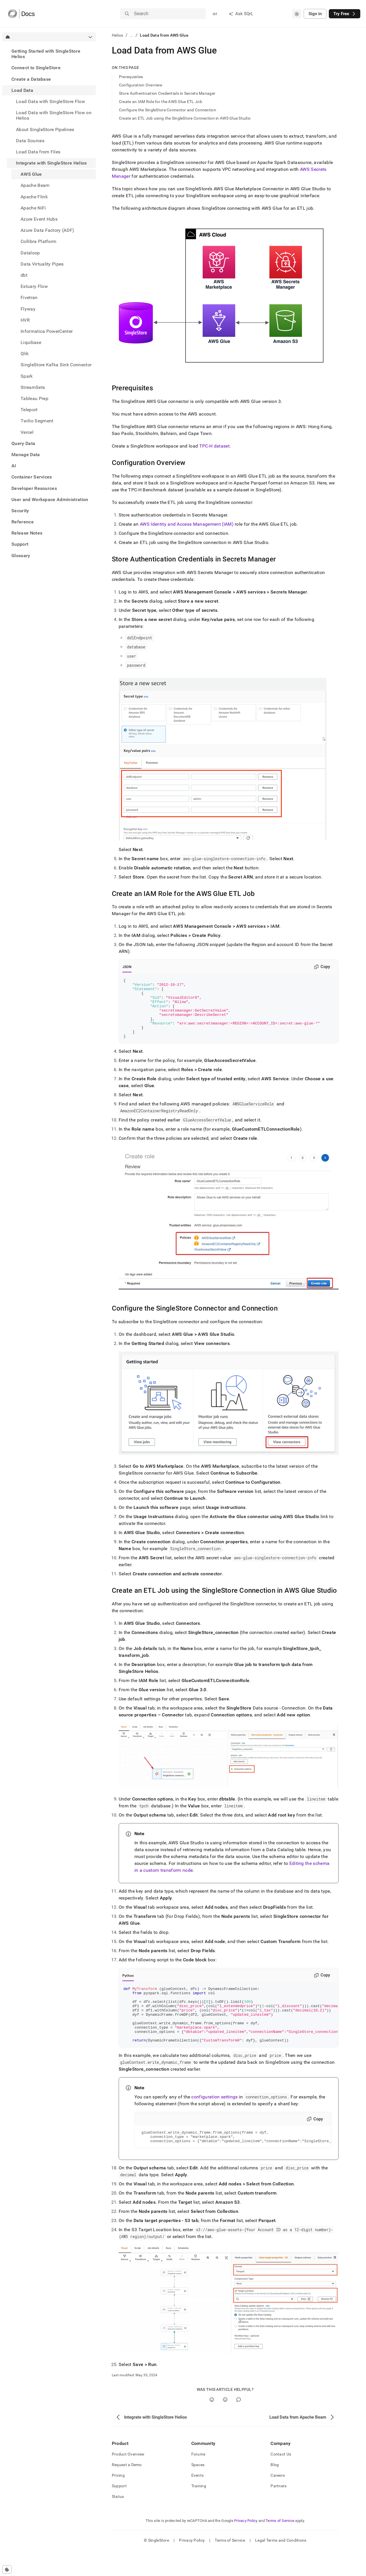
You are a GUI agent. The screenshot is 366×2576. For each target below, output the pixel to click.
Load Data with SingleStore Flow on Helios (54, 115)
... (132, 35)
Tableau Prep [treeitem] (34, 398)
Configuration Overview (140, 85)
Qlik (25, 353)
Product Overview (128, 2480)
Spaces (198, 2490)
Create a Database (31, 79)
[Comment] (238, 2425)
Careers (277, 2501)
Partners (278, 2511)
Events (197, 2501)
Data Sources (30, 140)
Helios (117, 35)
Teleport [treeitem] (29, 409)
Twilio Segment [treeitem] (37, 421)
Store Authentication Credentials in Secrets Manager (167, 93)
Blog (274, 2490)
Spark (27, 376)
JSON (127, 967)
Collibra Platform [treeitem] (38, 241)
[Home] (21, 13)
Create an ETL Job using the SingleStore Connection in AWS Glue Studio (184, 118)
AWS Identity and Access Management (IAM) (187, 524)
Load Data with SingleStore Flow (50, 101)
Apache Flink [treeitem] (34, 196)
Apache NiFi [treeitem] (33, 208)
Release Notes (26, 533)
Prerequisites (131, 76)
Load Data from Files (38, 152)
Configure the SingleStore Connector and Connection (167, 110)
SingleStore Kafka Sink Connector (56, 364)
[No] (225, 2425)
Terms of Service (280, 2546)
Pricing (118, 2501)
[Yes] (211, 2425)
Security (20, 510)
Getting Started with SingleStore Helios (45, 53)
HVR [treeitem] (25, 320)
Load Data (22, 90)
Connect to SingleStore (36, 67)
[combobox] (296, 13)
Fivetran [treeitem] (29, 297)
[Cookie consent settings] (7, 2569)
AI (13, 465)
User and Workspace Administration (49, 499)
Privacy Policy (246, 2546)
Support (19, 544)
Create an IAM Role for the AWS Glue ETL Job (160, 101)
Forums (198, 2480)
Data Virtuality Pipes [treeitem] (42, 264)
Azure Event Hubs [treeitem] (39, 219)
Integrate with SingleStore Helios (51, 163)
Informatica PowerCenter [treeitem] (47, 331)
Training (198, 2511)
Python (128, 1988)
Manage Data (25, 454)
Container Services (31, 477)
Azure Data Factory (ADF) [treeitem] (47, 230)
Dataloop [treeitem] (30, 253)
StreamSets (33, 387)
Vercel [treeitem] (27, 432)
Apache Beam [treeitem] (35, 185)
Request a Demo (127, 2490)
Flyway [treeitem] (28, 309)
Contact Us (280, 2480)
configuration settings (214, 2120)
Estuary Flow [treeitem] (34, 286)
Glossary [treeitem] (20, 555)
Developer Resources (34, 488)
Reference (22, 522)
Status (118, 2522)
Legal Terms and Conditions (280, 2566)
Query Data (23, 443)
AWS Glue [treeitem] (31, 174)
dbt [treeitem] (24, 275)
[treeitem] (49, 54)
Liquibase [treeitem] (31, 342)
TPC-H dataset (214, 446)
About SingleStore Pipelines (45, 129)
